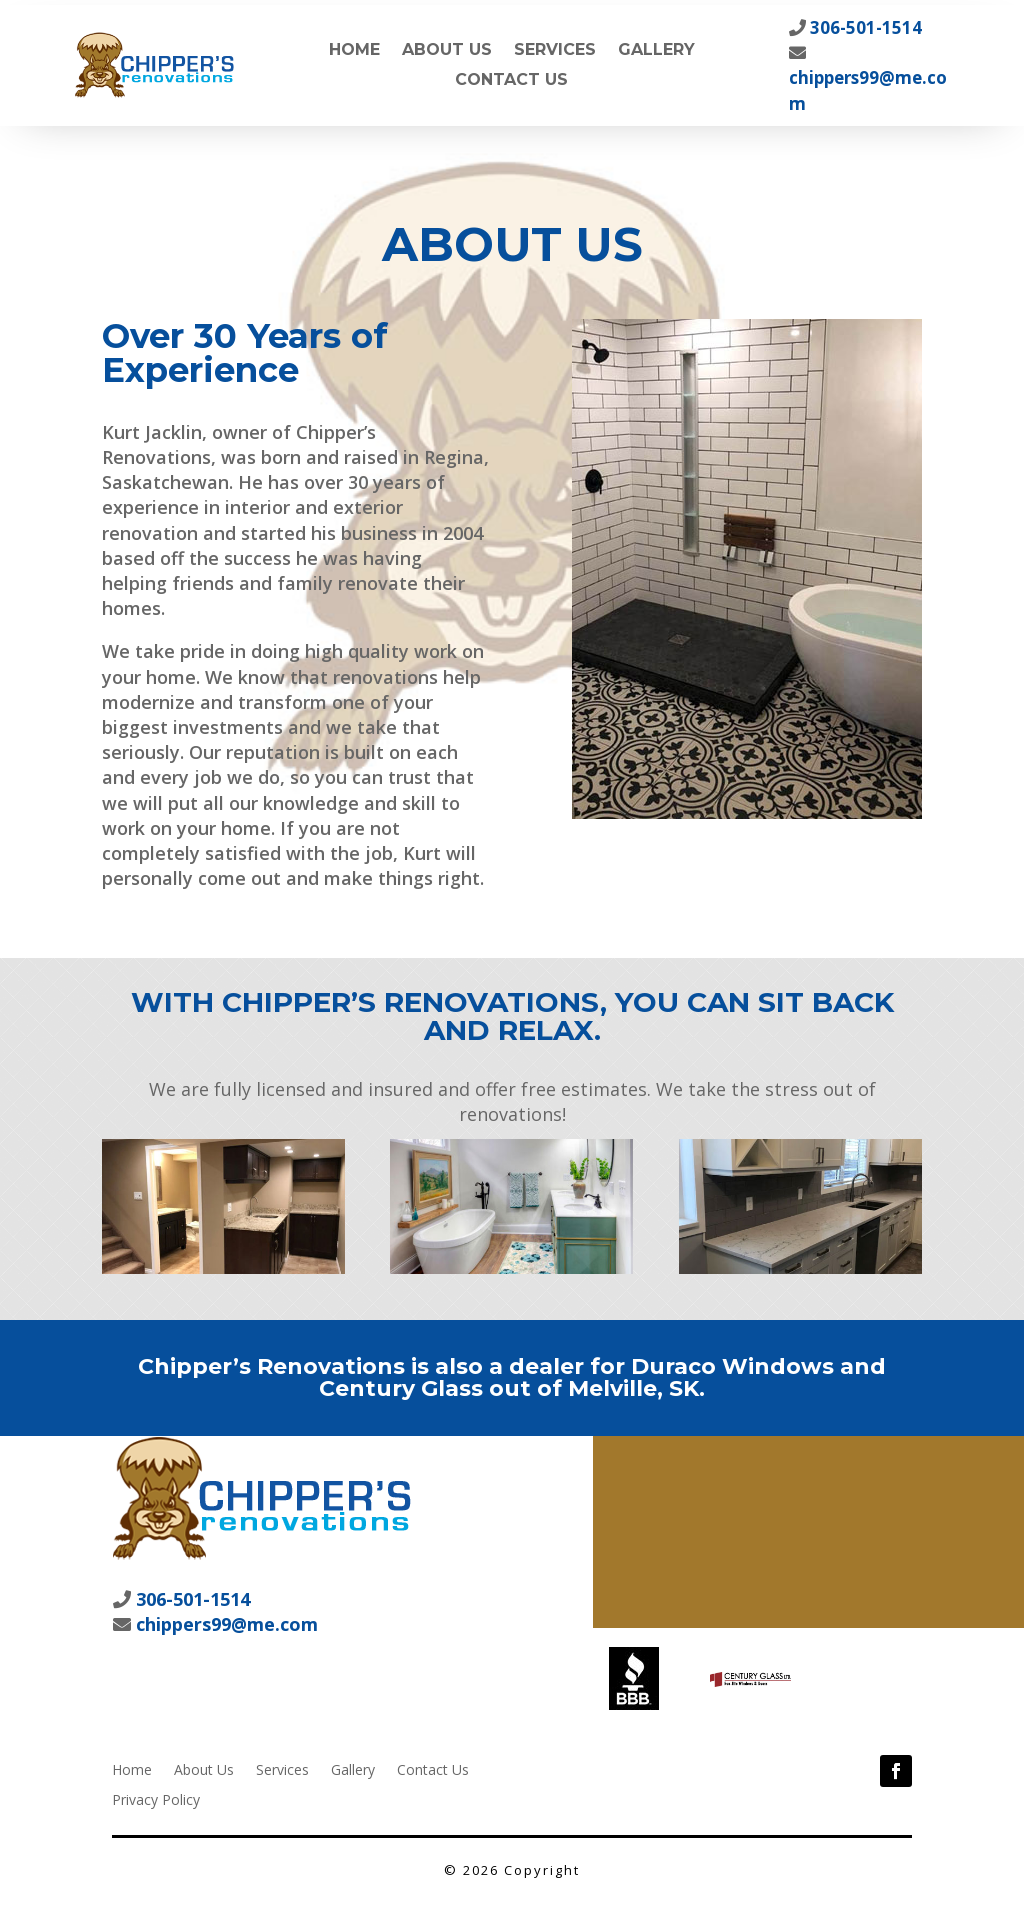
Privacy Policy (156, 1798)
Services (555, 51)
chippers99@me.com (224, 1624)
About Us (447, 51)
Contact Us (511, 81)
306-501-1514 (864, 27)
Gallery (656, 51)
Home (354, 51)
